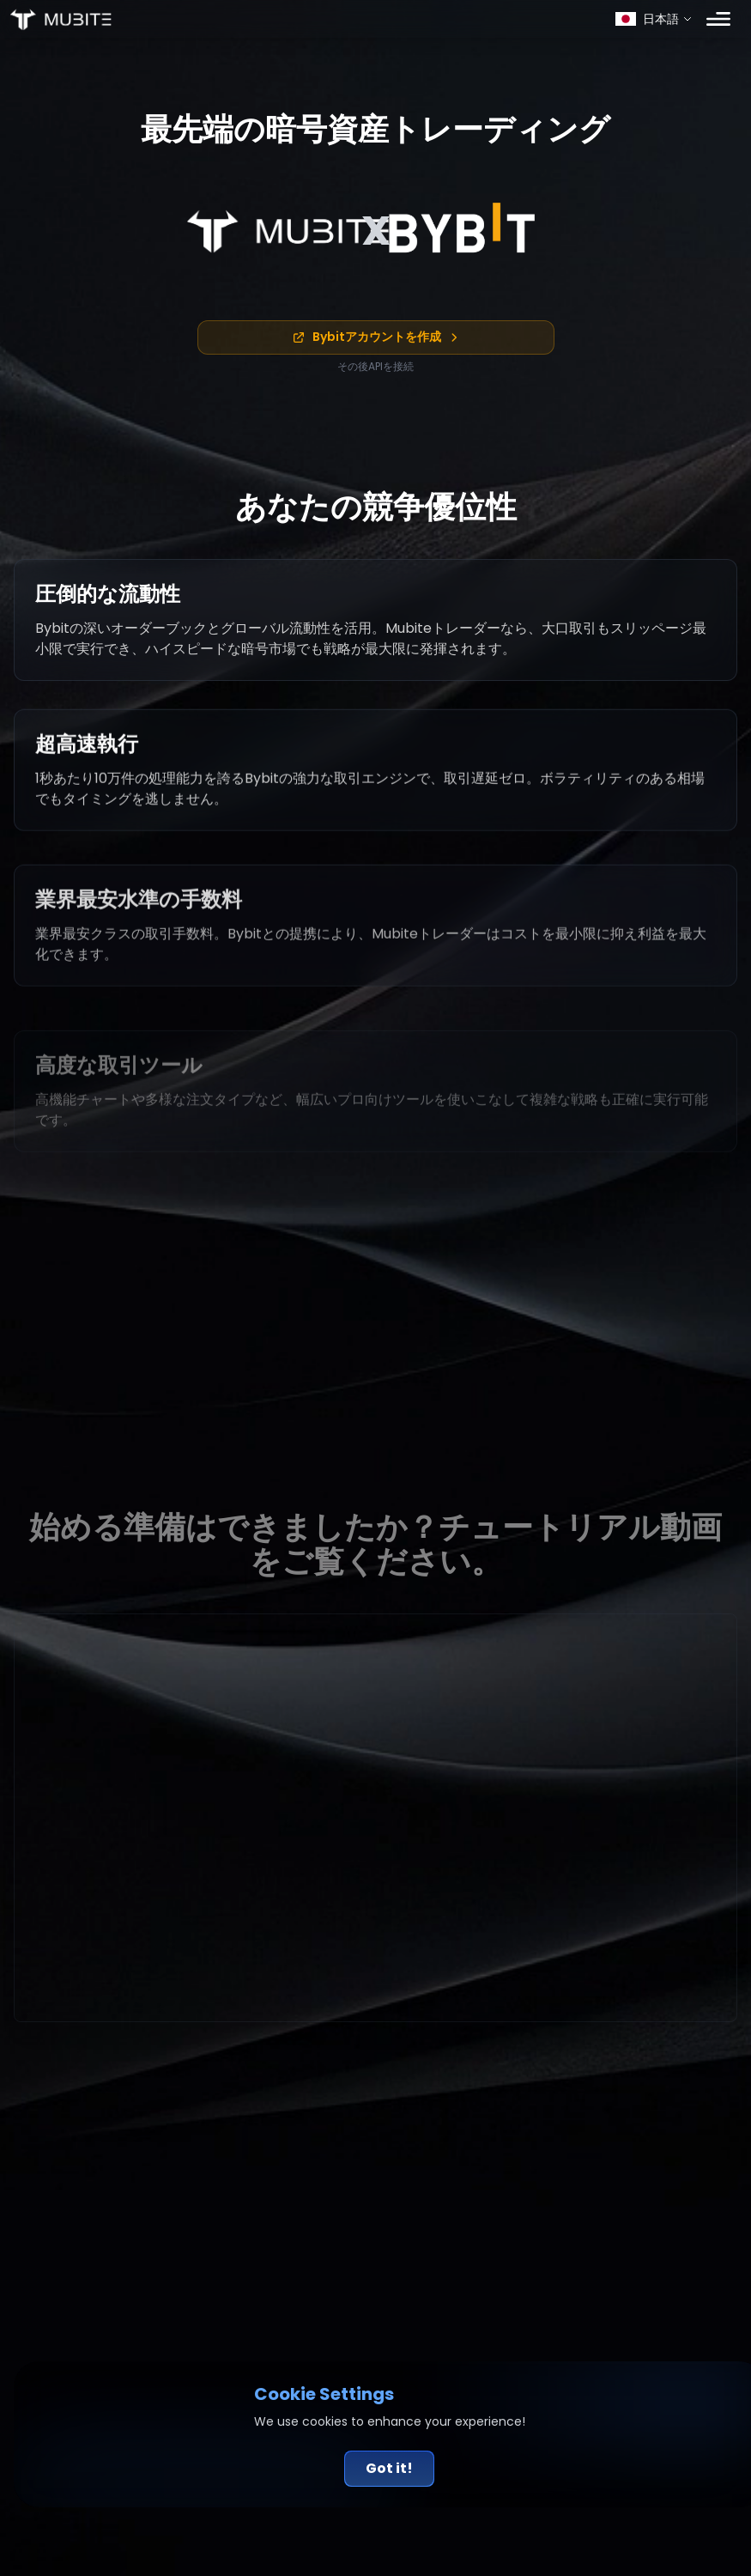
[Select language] (654, 19)
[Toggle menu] (718, 19)
